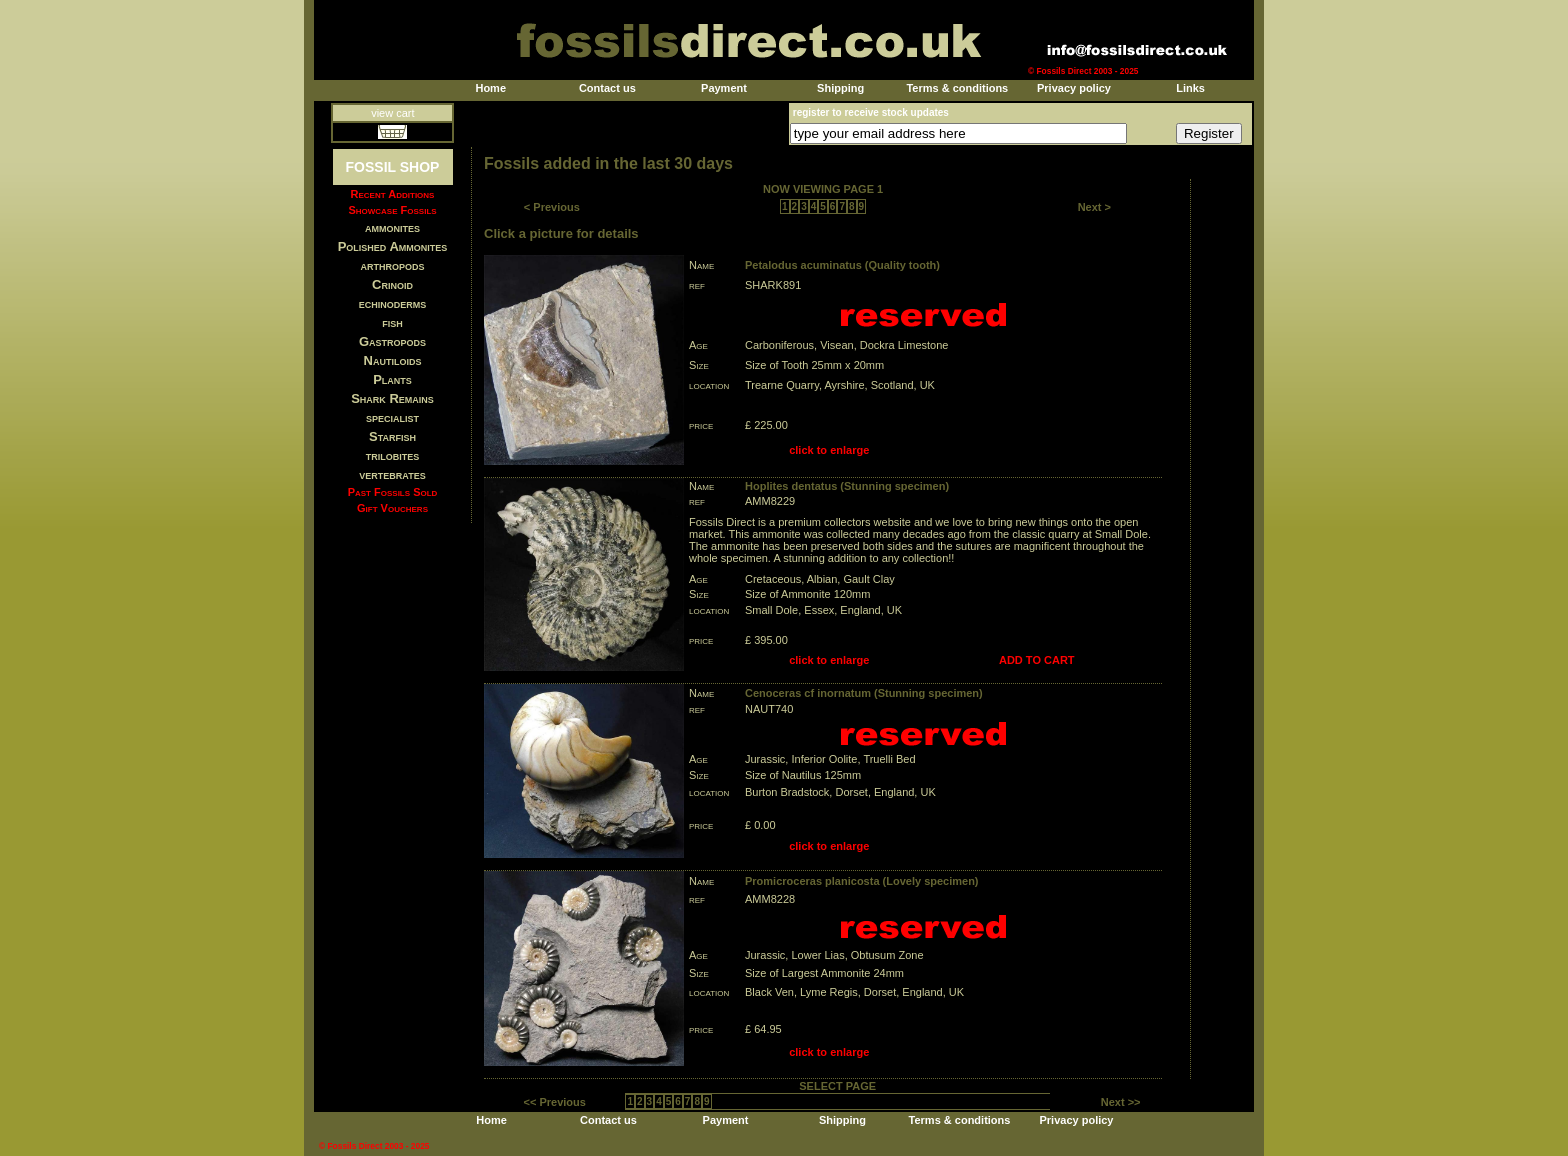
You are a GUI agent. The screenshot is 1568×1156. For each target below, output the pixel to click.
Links (1190, 88)
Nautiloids (393, 360)
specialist (392, 417)
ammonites (392, 227)
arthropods (392, 265)
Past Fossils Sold (393, 492)
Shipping (840, 88)
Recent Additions (393, 194)
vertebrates (392, 474)
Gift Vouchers (392, 508)
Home (490, 88)
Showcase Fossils (392, 210)
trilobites (393, 455)
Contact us (607, 88)
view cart (392, 113)
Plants (392, 379)
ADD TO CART (1037, 660)
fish (392, 322)
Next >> (1121, 1102)
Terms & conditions (957, 88)
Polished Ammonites (393, 246)
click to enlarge (829, 450)
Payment (724, 88)
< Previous (552, 207)
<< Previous (555, 1102)
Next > (1094, 207)
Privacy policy (1074, 88)
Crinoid (392, 284)
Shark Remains (392, 398)
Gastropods (392, 341)
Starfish (392, 436)
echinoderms (393, 303)
